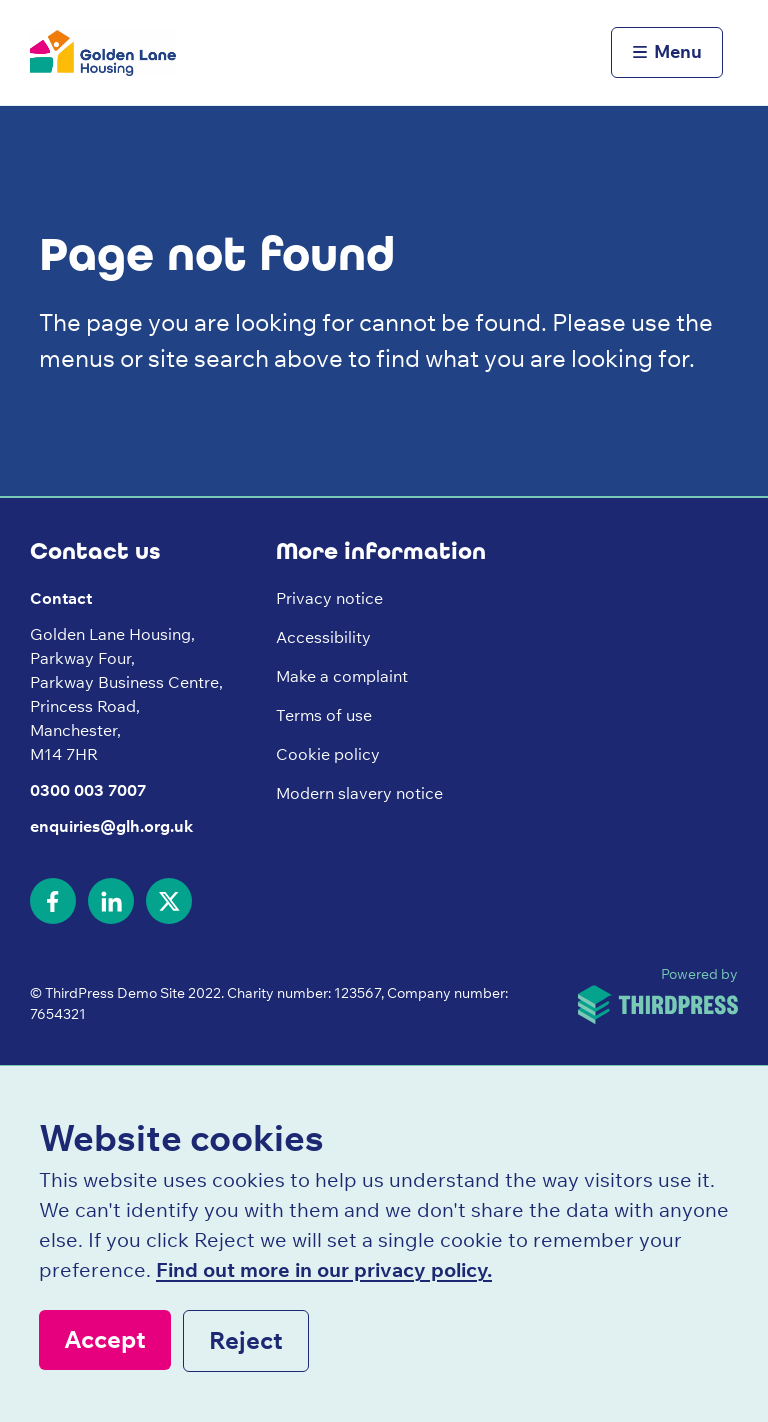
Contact (61, 598)
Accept (105, 1339)
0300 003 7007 (88, 790)
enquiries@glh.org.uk (111, 826)
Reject (246, 1340)
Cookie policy (328, 754)
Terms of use (324, 715)
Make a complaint (342, 676)
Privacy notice (329, 598)
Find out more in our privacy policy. (324, 1269)
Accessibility (323, 637)
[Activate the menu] (667, 53)
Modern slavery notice (359, 793)
